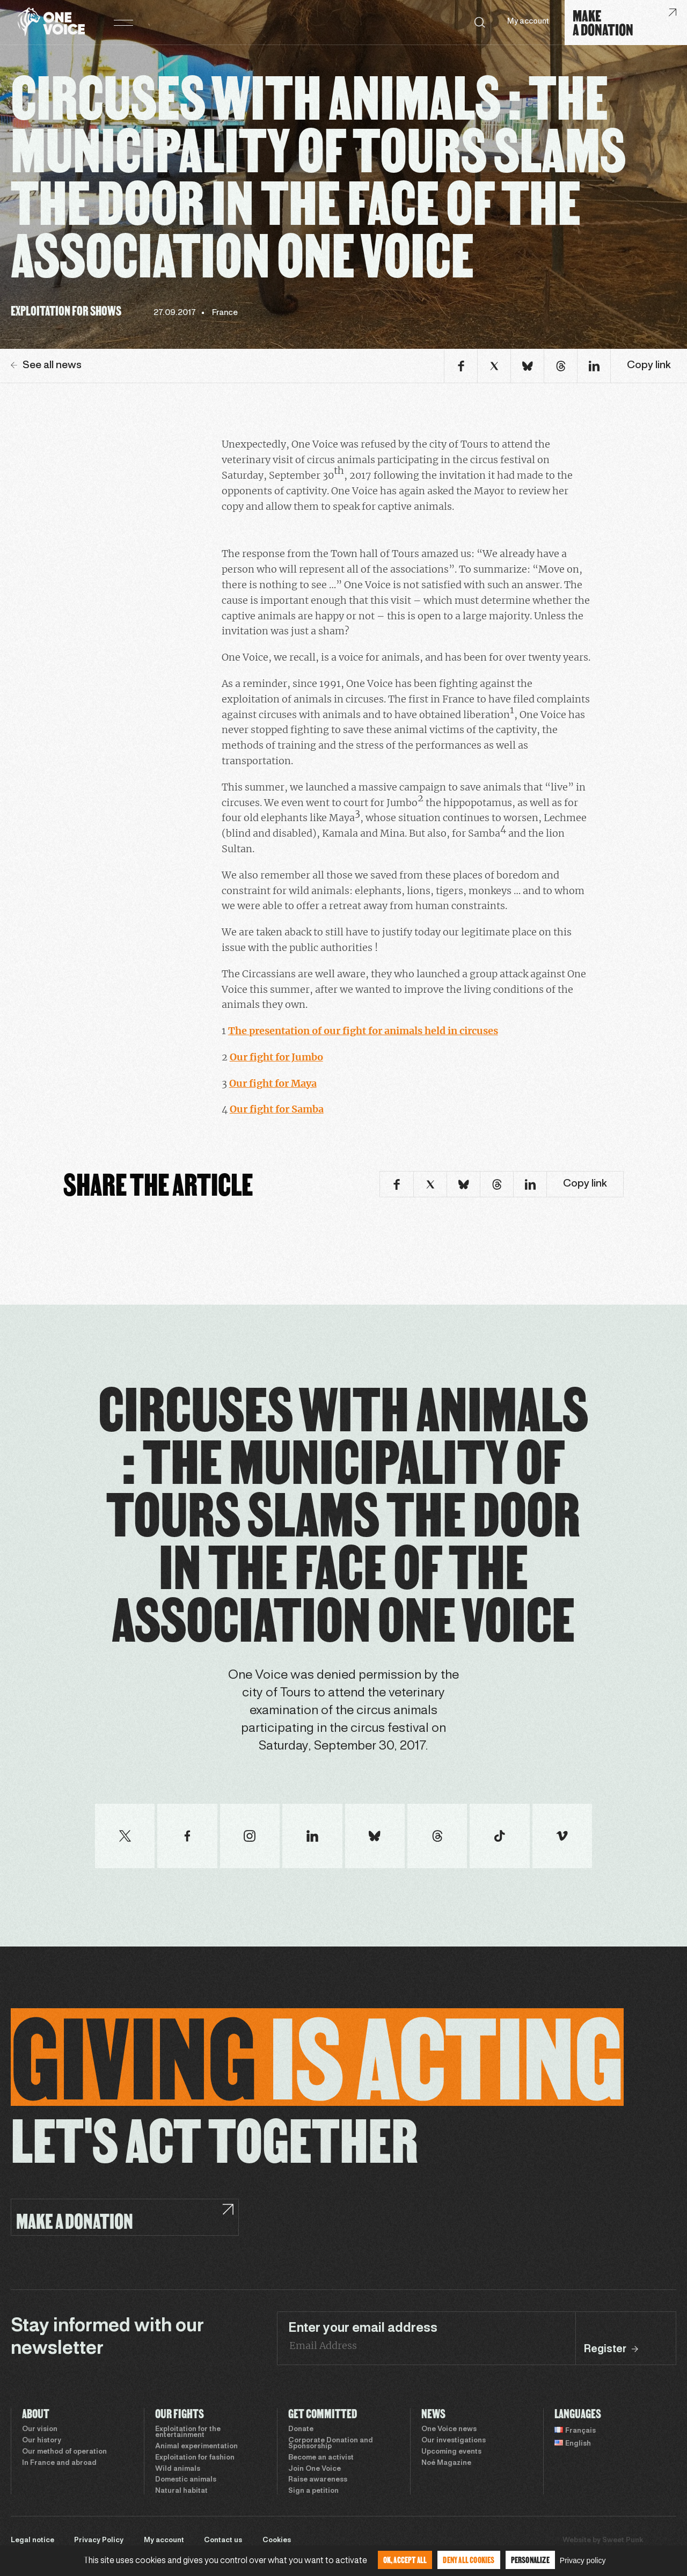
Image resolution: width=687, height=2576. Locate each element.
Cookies (276, 2540)
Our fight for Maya (273, 1083)
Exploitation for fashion (195, 2458)
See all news (46, 365)
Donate (300, 2429)
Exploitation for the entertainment (188, 2432)
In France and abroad (59, 2463)
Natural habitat (181, 2491)
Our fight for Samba (277, 1109)
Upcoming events (451, 2452)
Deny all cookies (468, 2559)
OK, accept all (405, 2559)
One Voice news (449, 2429)
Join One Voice (314, 2469)
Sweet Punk (622, 2540)
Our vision (39, 2429)
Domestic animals (185, 2480)
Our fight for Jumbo (276, 1057)
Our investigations (453, 2441)
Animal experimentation (196, 2446)
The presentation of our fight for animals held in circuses (363, 1030)
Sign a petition (313, 2491)
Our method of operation (64, 2452)
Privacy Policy (98, 2540)
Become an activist (321, 2458)
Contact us (223, 2540)
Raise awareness (317, 2480)
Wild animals (177, 2469)
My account (528, 21)
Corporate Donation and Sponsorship (330, 2444)
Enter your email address (362, 2328)
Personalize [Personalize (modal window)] (530, 2559)
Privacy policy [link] (583, 2560)
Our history (41, 2441)
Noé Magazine (446, 2463)
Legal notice (32, 2540)
